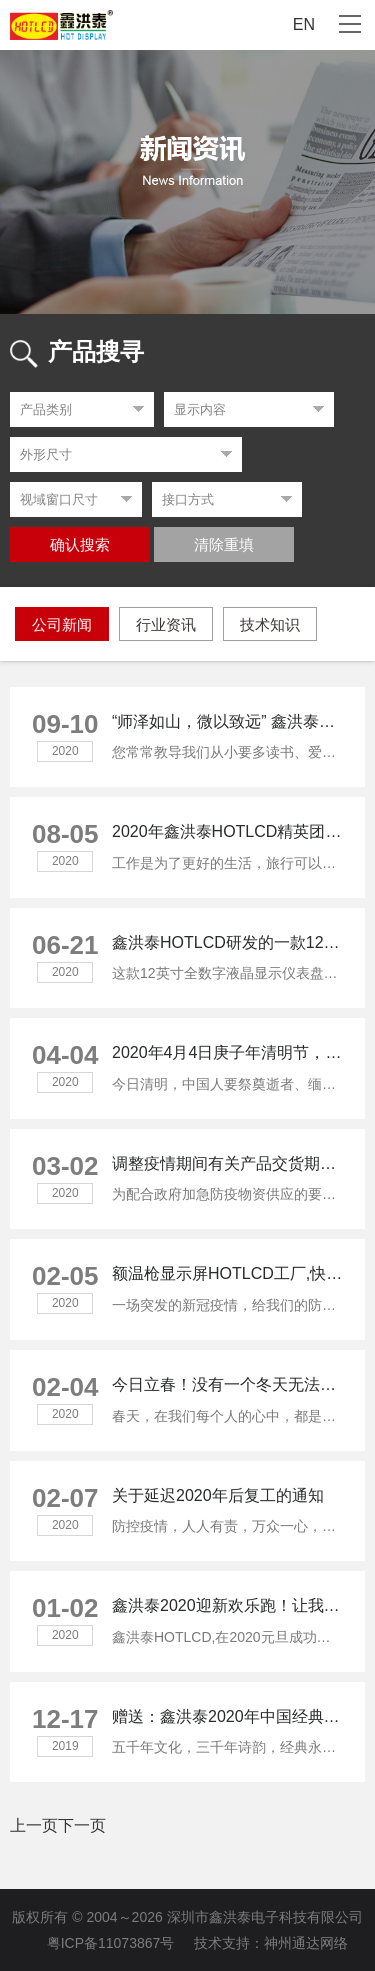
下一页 (82, 1825)
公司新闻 (62, 624)
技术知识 (270, 624)
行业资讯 (166, 624)
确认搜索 (80, 545)
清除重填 (224, 545)
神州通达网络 (306, 1943)
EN (304, 24)
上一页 (34, 1825)
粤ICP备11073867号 (111, 1943)
